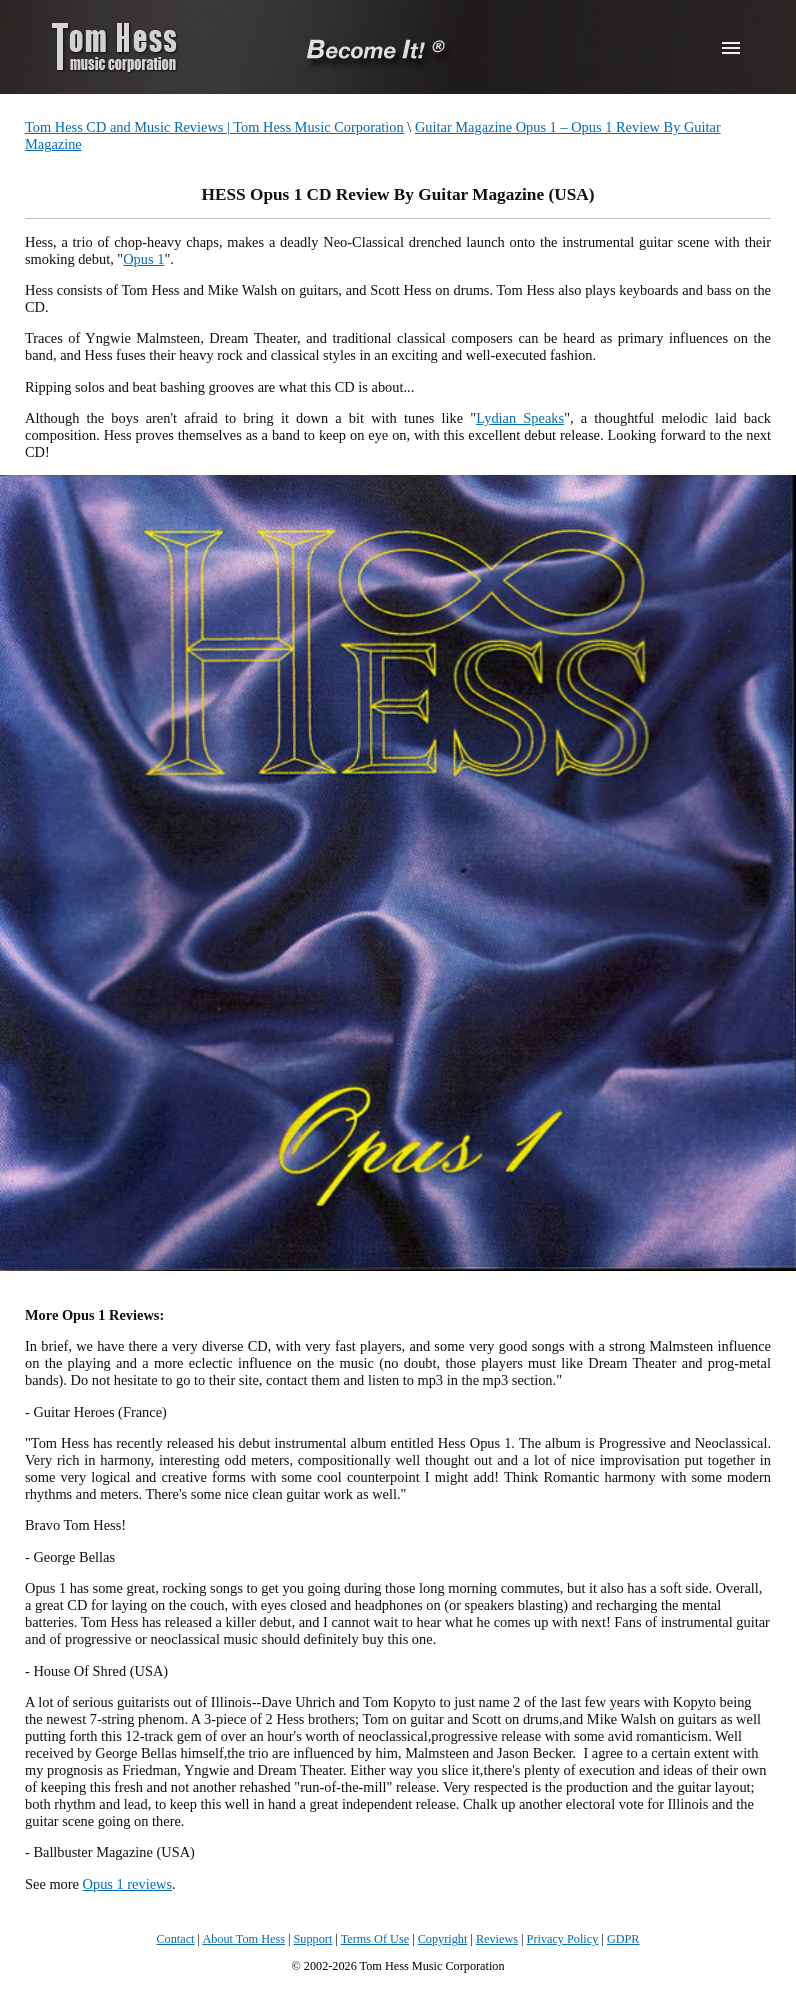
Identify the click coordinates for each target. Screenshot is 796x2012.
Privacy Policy (563, 1939)
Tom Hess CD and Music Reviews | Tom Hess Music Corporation (214, 127)
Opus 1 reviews (128, 1884)
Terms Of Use (375, 1939)
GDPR (623, 1939)
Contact (175, 1939)
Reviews (497, 1939)
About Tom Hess (243, 1939)
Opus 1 (143, 259)
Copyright (443, 1939)
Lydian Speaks (520, 418)
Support (313, 1939)
